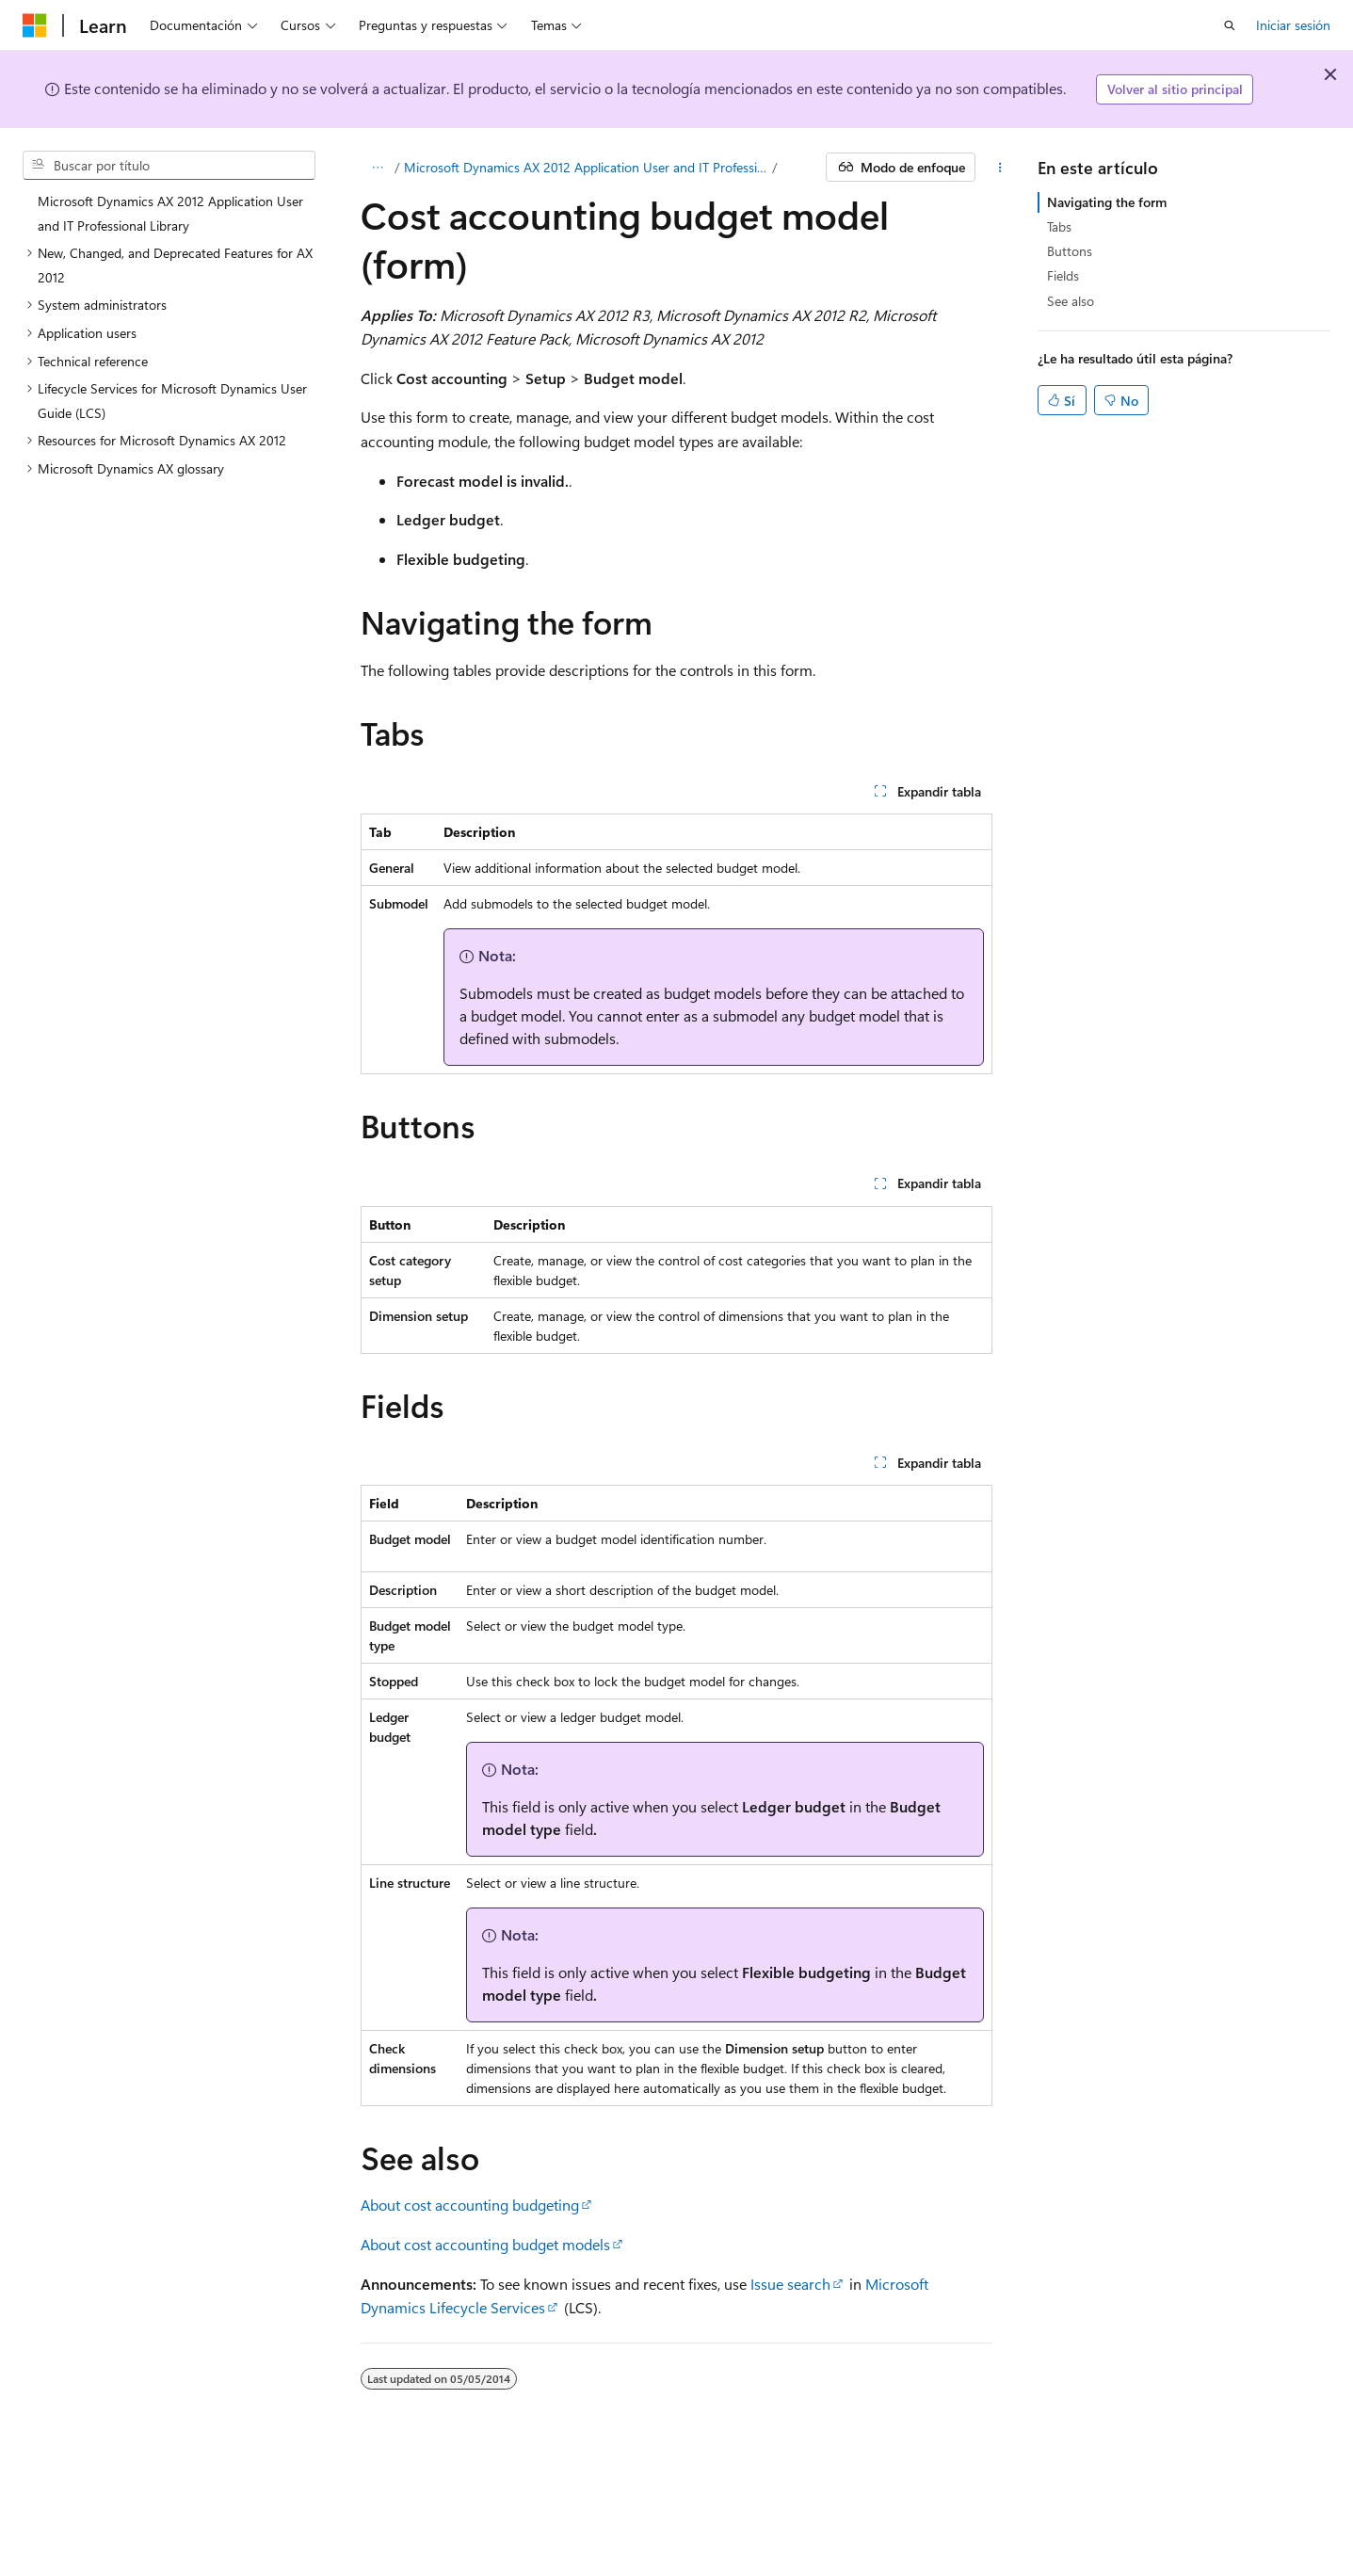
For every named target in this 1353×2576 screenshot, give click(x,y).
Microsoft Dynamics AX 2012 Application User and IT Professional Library (586, 167)
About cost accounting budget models (485, 2244)
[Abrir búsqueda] (1229, 25)
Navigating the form (1107, 202)
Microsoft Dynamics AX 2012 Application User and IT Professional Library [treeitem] (170, 213)
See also (1070, 301)
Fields (1063, 275)
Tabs (1059, 226)
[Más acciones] (999, 168)
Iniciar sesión (1293, 25)
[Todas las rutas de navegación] (377, 168)
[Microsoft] (35, 25)
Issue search (790, 2284)
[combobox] (169, 166)
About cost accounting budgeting (470, 2204)
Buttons (1069, 251)
